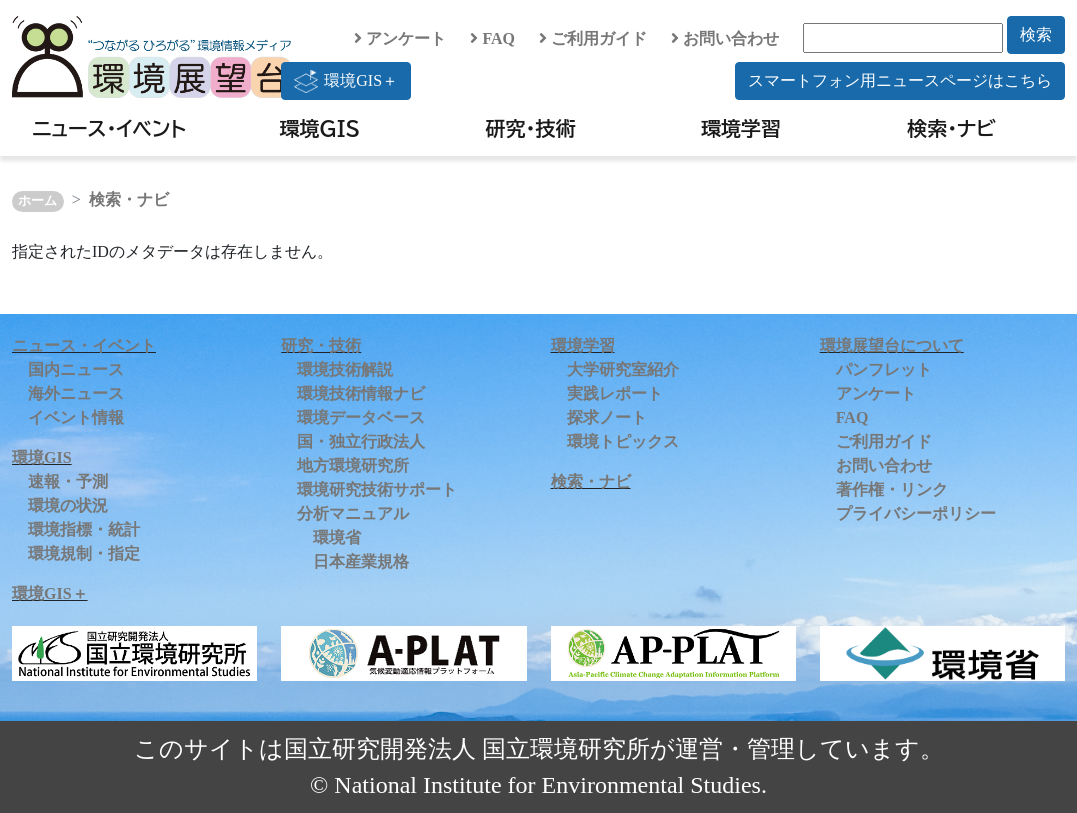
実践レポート (615, 393)
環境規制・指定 (84, 553)
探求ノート (607, 417)
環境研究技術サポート (377, 489)
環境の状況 (68, 505)
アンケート (400, 38)
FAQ (492, 38)
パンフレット (884, 369)
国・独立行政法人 (361, 441)
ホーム (37, 201)
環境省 (337, 537)
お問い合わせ (725, 38)
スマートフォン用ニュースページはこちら (900, 80)
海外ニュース (76, 393)
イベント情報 (76, 417)
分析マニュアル (353, 513)
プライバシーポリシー (916, 513)
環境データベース (361, 417)
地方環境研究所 (353, 465)
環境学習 (741, 128)
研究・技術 (530, 128)
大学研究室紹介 (623, 369)
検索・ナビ (951, 128)
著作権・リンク (892, 489)
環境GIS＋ (346, 81)
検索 (1036, 34)
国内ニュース (76, 369)
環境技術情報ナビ (361, 393)
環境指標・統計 (84, 529)
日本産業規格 (361, 561)
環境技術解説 (345, 369)
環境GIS (320, 128)
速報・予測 (68, 481)
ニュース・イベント (109, 128)
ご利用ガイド (593, 38)
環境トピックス (623, 441)
